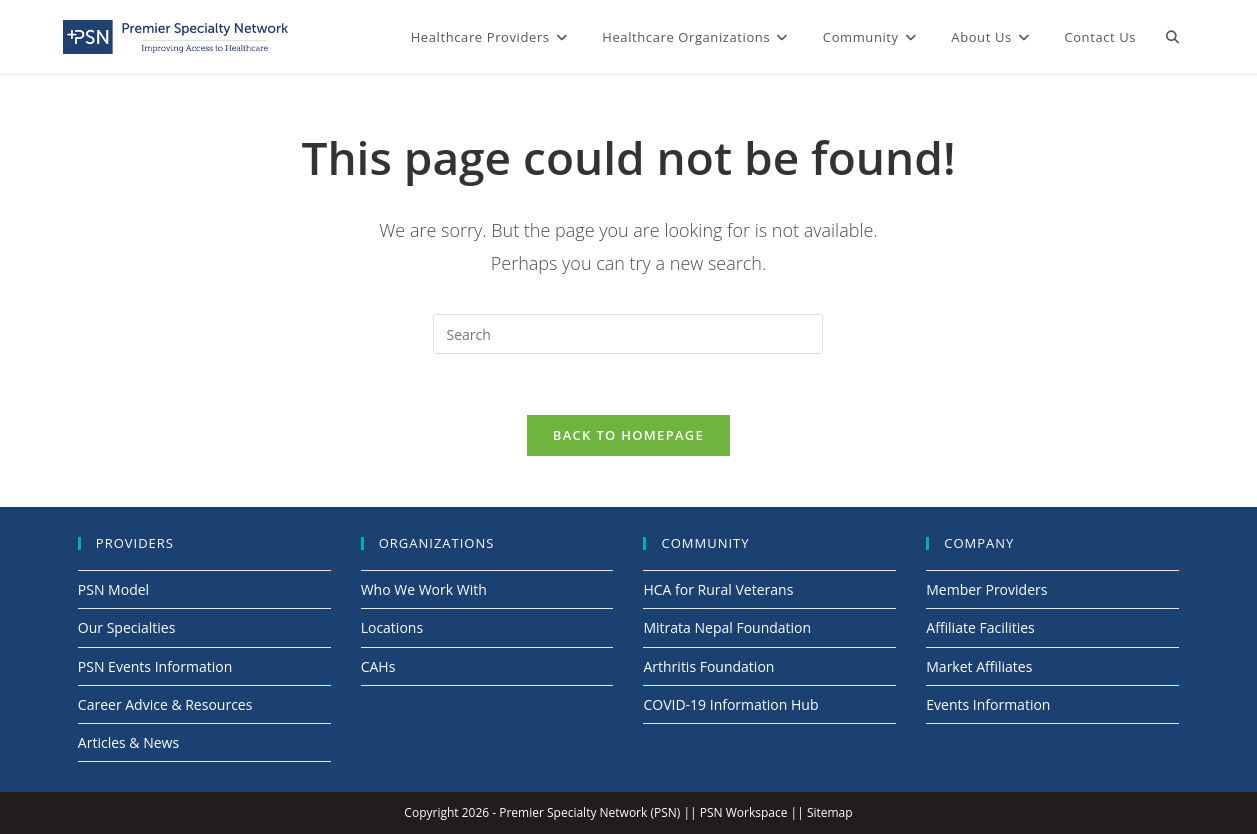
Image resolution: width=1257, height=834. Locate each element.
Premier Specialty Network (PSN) (589, 812)
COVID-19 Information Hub (730, 704)
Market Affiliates (979, 666)
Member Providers (986, 589)
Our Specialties (127, 627)
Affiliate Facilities (980, 627)
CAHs (378, 666)
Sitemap (830, 812)
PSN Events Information (155, 666)
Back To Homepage (628, 435)
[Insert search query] (628, 334)
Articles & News (128, 742)
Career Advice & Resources (165, 704)
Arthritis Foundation (708, 666)
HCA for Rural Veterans (718, 589)
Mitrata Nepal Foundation (727, 627)
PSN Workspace (744, 812)
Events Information (988, 704)
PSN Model (113, 589)
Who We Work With (424, 589)
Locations (392, 627)
